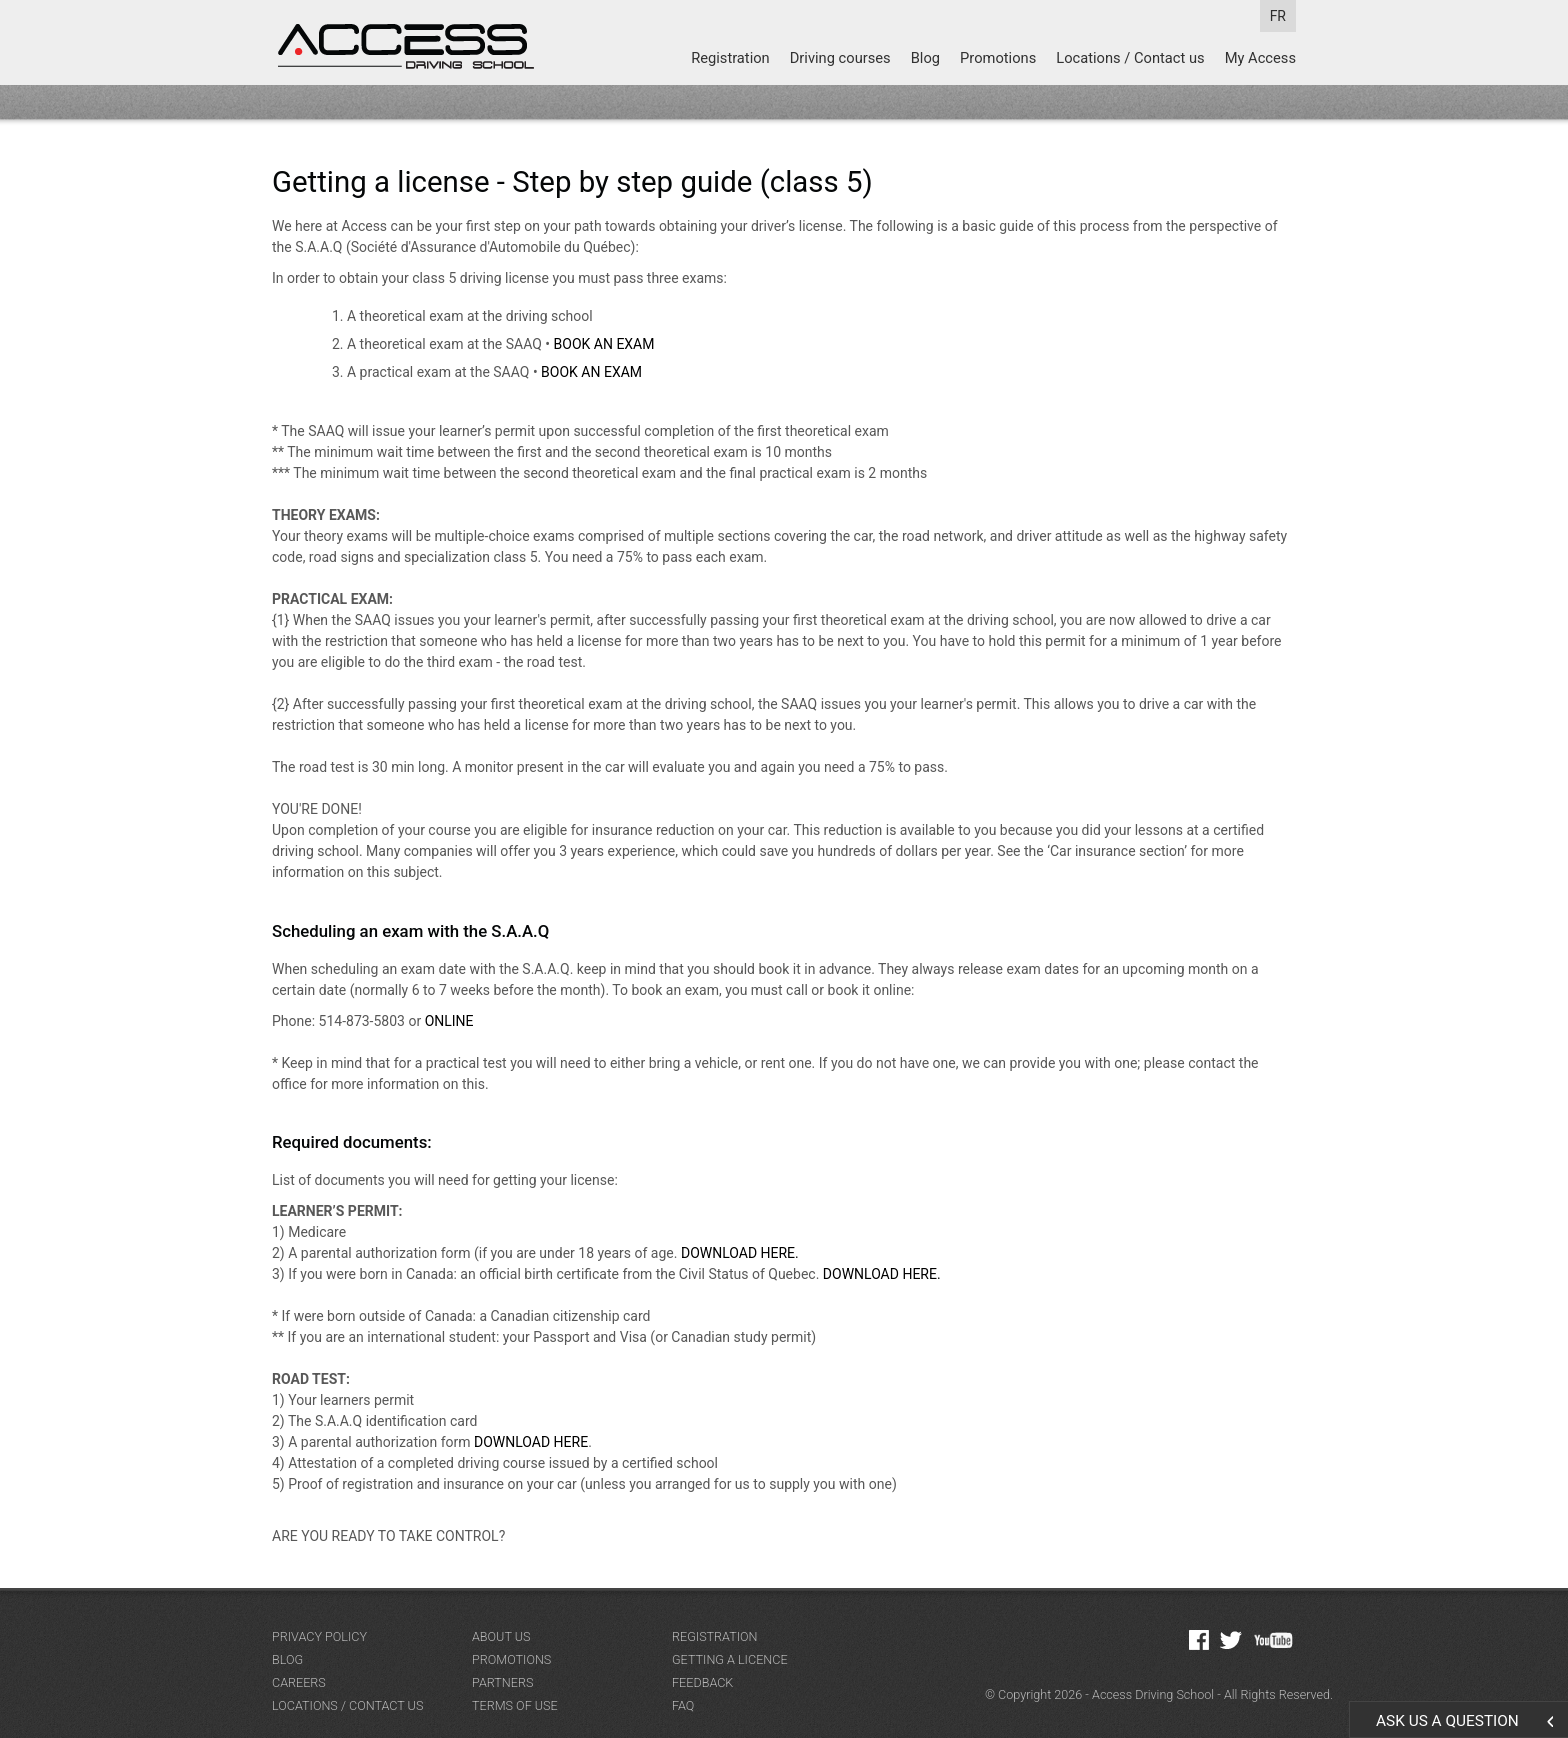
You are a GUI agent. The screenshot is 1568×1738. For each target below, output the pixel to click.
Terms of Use (515, 1705)
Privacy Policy (319, 1636)
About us (501, 1636)
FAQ (683, 1705)
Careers (299, 1682)
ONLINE (449, 1021)
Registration (730, 58)
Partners (502, 1682)
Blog (925, 58)
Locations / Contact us (1130, 58)
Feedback (702, 1682)
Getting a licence (730, 1659)
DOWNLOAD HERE (531, 1442)
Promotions (998, 58)
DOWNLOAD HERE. (740, 1253)
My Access (1260, 58)
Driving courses (840, 58)
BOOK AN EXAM (604, 344)
